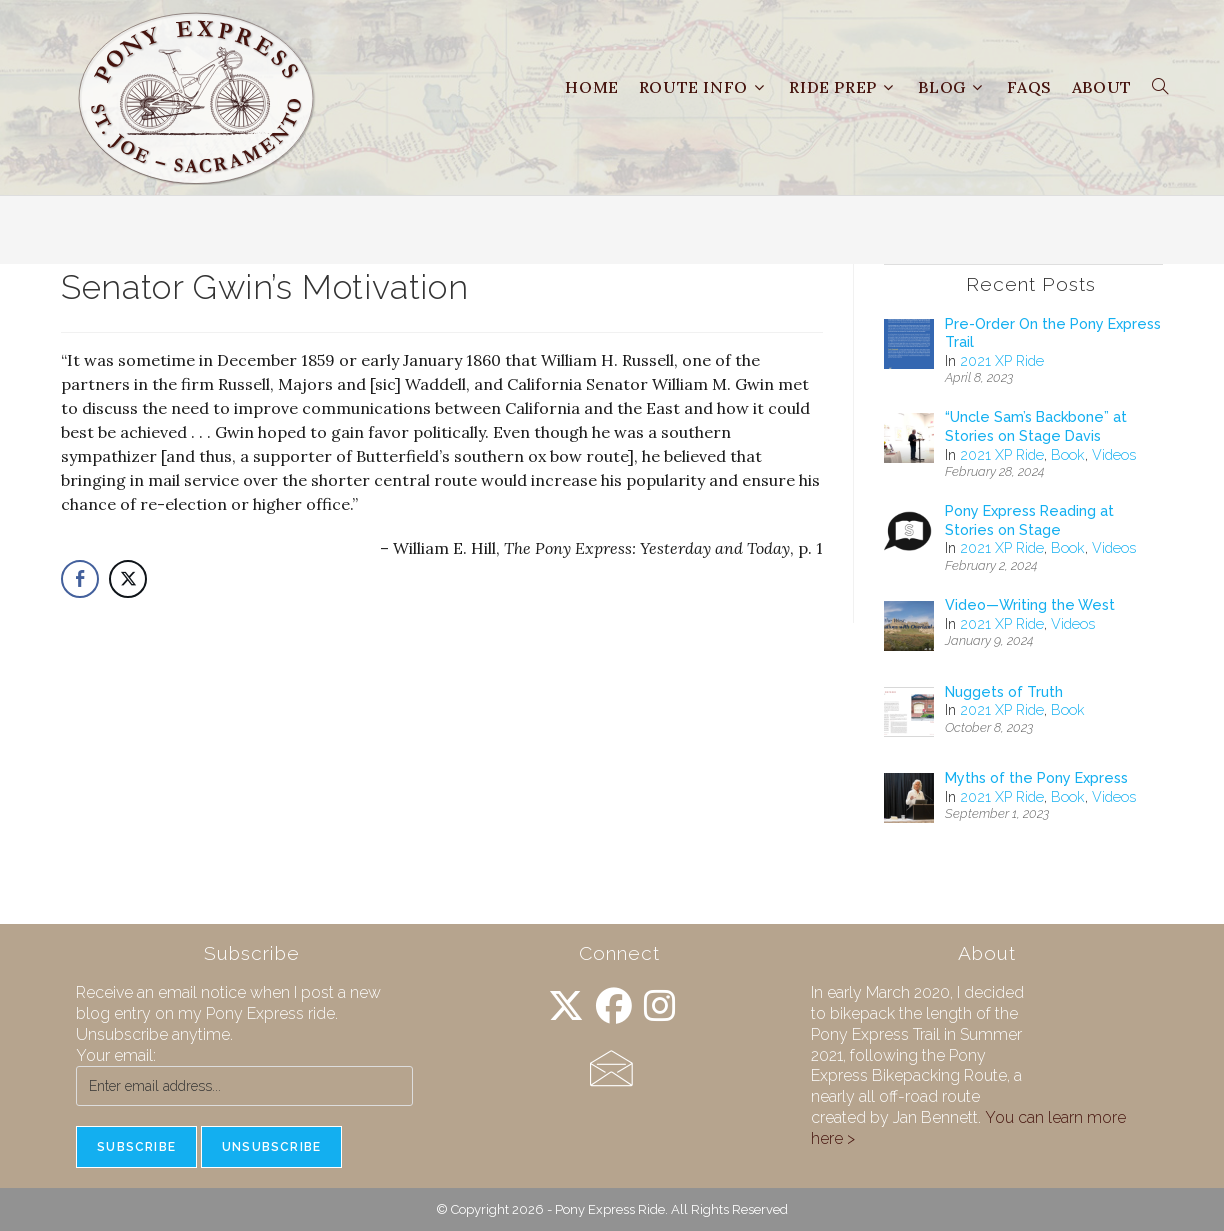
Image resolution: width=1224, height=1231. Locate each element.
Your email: (116, 1055)
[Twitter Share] (128, 579)
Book (1068, 455)
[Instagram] (660, 1006)
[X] (566, 1006)
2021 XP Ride (1002, 361)
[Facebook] (614, 1006)
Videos (1114, 455)
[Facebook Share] (80, 579)
